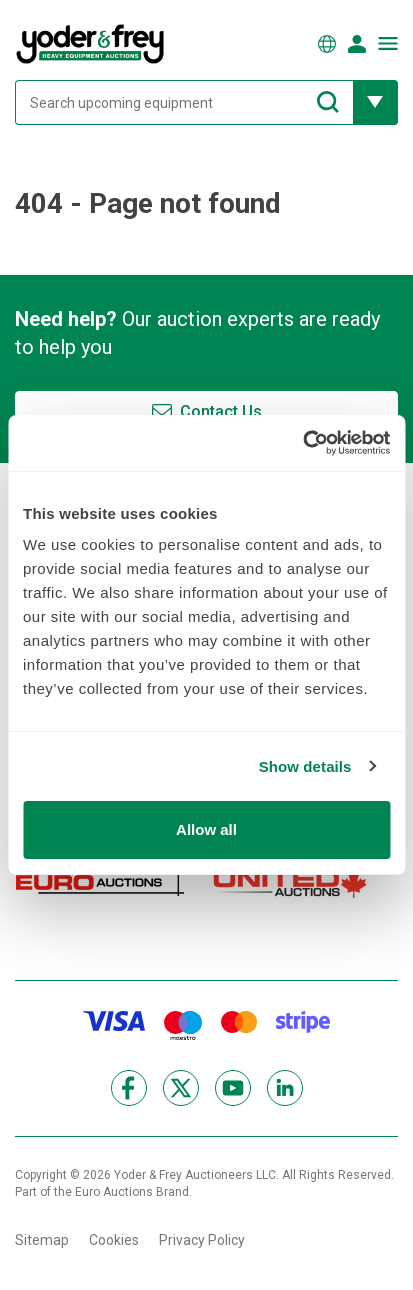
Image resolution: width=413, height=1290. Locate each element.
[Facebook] (129, 1088)
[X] (181, 1088)
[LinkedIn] (285, 1088)
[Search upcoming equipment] (184, 102)
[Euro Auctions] (100, 882)
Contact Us (221, 411)
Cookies (114, 1240)
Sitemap (42, 1240)
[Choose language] (327, 44)
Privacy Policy (202, 1240)
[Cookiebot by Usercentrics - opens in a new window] (302, 443)
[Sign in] (357, 44)
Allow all (206, 829)
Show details (305, 766)
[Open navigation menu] (388, 43)
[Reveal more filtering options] (375, 102)
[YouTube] (233, 1088)
